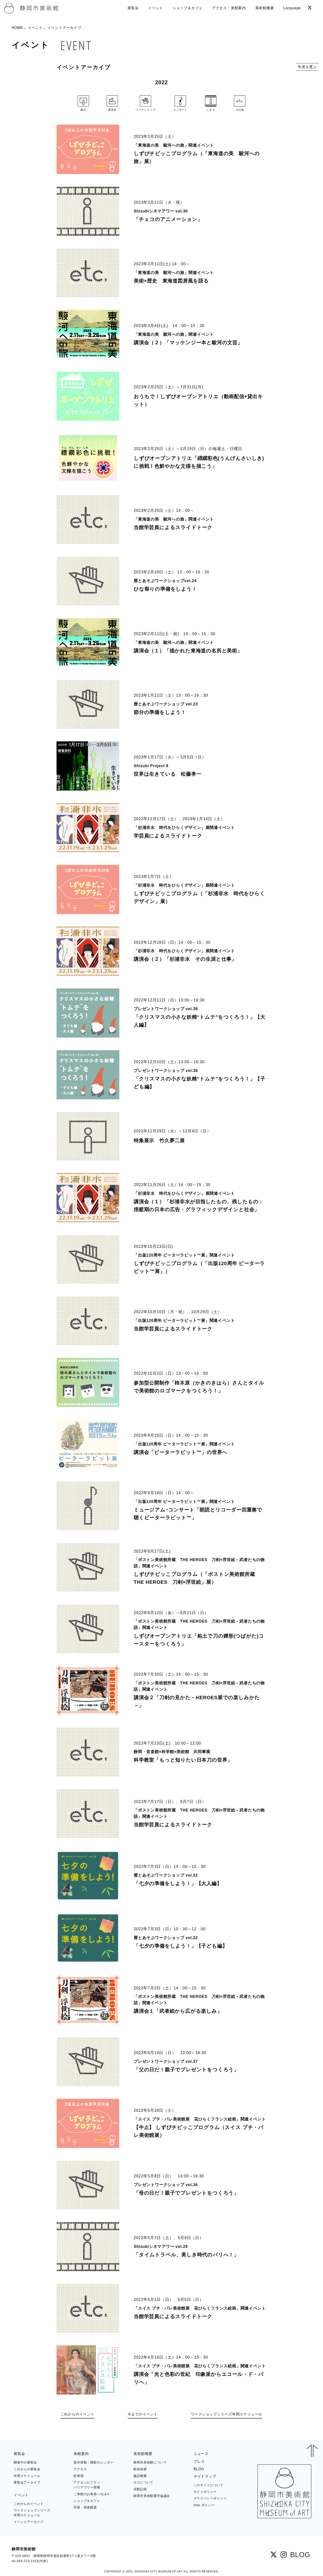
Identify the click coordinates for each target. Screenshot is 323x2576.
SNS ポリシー (204, 2505)
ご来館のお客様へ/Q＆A (91, 2494)
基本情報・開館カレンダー (93, 2462)
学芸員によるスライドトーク (200, 831)
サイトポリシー (205, 2491)
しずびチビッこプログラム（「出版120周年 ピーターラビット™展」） (200, 1263)
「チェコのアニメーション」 (200, 215)
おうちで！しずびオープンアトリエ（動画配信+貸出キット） (198, 400)
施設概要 (140, 2475)
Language (292, 8)
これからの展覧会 (27, 2469)
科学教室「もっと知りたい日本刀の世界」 (200, 1756)
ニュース (201, 2454)
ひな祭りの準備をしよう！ (200, 585)
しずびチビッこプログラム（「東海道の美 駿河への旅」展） (200, 153)
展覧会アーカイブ (27, 2482)
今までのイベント (143, 2414)
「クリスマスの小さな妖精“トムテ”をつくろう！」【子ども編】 (200, 1078)
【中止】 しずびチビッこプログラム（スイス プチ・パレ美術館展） (200, 2127)
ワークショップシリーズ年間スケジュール (226, 2414)
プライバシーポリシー (210, 2498)
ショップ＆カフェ (87, 2500)
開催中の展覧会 (25, 2462)
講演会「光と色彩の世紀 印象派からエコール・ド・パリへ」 (200, 2374)
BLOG (199, 2469)
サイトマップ (205, 2476)
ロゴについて (143, 2482)
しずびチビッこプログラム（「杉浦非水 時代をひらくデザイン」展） (200, 893)
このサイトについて (208, 2485)
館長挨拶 (140, 2469)
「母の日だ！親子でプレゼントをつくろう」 (200, 2189)
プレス (199, 2461)
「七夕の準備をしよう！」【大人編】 (200, 1879)
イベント (35, 28)
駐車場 (78, 2475)
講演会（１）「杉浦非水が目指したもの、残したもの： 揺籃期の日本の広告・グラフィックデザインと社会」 (200, 1201)
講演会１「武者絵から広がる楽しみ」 (200, 2003)
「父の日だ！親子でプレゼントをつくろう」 (200, 2065)
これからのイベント (78, 2414)
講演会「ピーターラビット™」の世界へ (200, 1448)
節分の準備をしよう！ (200, 708)
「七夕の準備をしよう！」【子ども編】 (200, 1941)
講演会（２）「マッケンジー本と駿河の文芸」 (200, 338)
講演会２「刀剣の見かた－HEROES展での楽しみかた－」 (200, 1694)
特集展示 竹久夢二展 (159, 1140)
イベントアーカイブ (29, 2522)
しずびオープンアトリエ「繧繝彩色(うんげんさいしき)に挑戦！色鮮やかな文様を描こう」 (199, 462)
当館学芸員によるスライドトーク (200, 523)
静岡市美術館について (150, 2462)
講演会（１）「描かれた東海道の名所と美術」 (200, 646)
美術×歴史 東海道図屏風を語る (200, 277)
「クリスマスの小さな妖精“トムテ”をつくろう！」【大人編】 (200, 1016)
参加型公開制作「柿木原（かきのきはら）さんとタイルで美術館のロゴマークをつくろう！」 (199, 1387)
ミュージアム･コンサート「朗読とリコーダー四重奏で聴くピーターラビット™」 (200, 1509)
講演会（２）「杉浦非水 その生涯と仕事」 (200, 955)
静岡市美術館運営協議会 (151, 2495)
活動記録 (140, 2489)
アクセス (80, 2469)
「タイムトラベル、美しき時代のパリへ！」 (200, 2250)
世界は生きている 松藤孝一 (200, 769)
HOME (17, 28)
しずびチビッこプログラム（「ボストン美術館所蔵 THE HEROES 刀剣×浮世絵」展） (200, 1570)
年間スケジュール (27, 2475)
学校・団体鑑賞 (85, 2507)
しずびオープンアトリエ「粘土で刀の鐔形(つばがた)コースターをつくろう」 (200, 1632)
